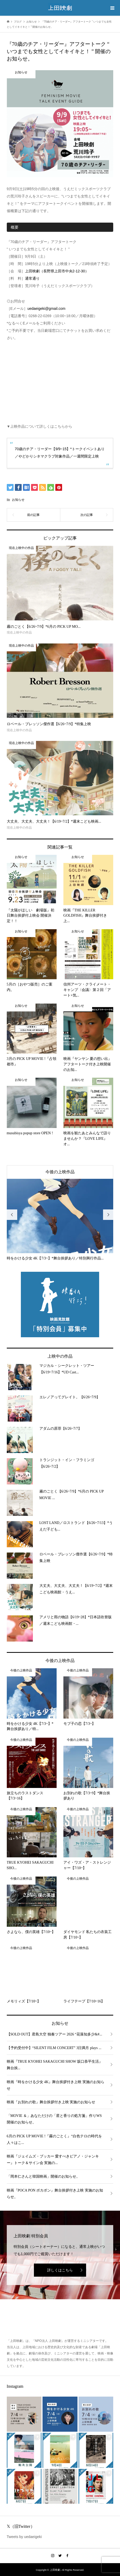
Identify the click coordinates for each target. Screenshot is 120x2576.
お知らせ (18, 500)
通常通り (32, 278)
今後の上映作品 (60, 1172)
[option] (60, 1220)
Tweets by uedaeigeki (24, 2537)
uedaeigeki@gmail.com (46, 308)
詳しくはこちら (60, 2270)
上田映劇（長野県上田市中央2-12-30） (57, 271)
